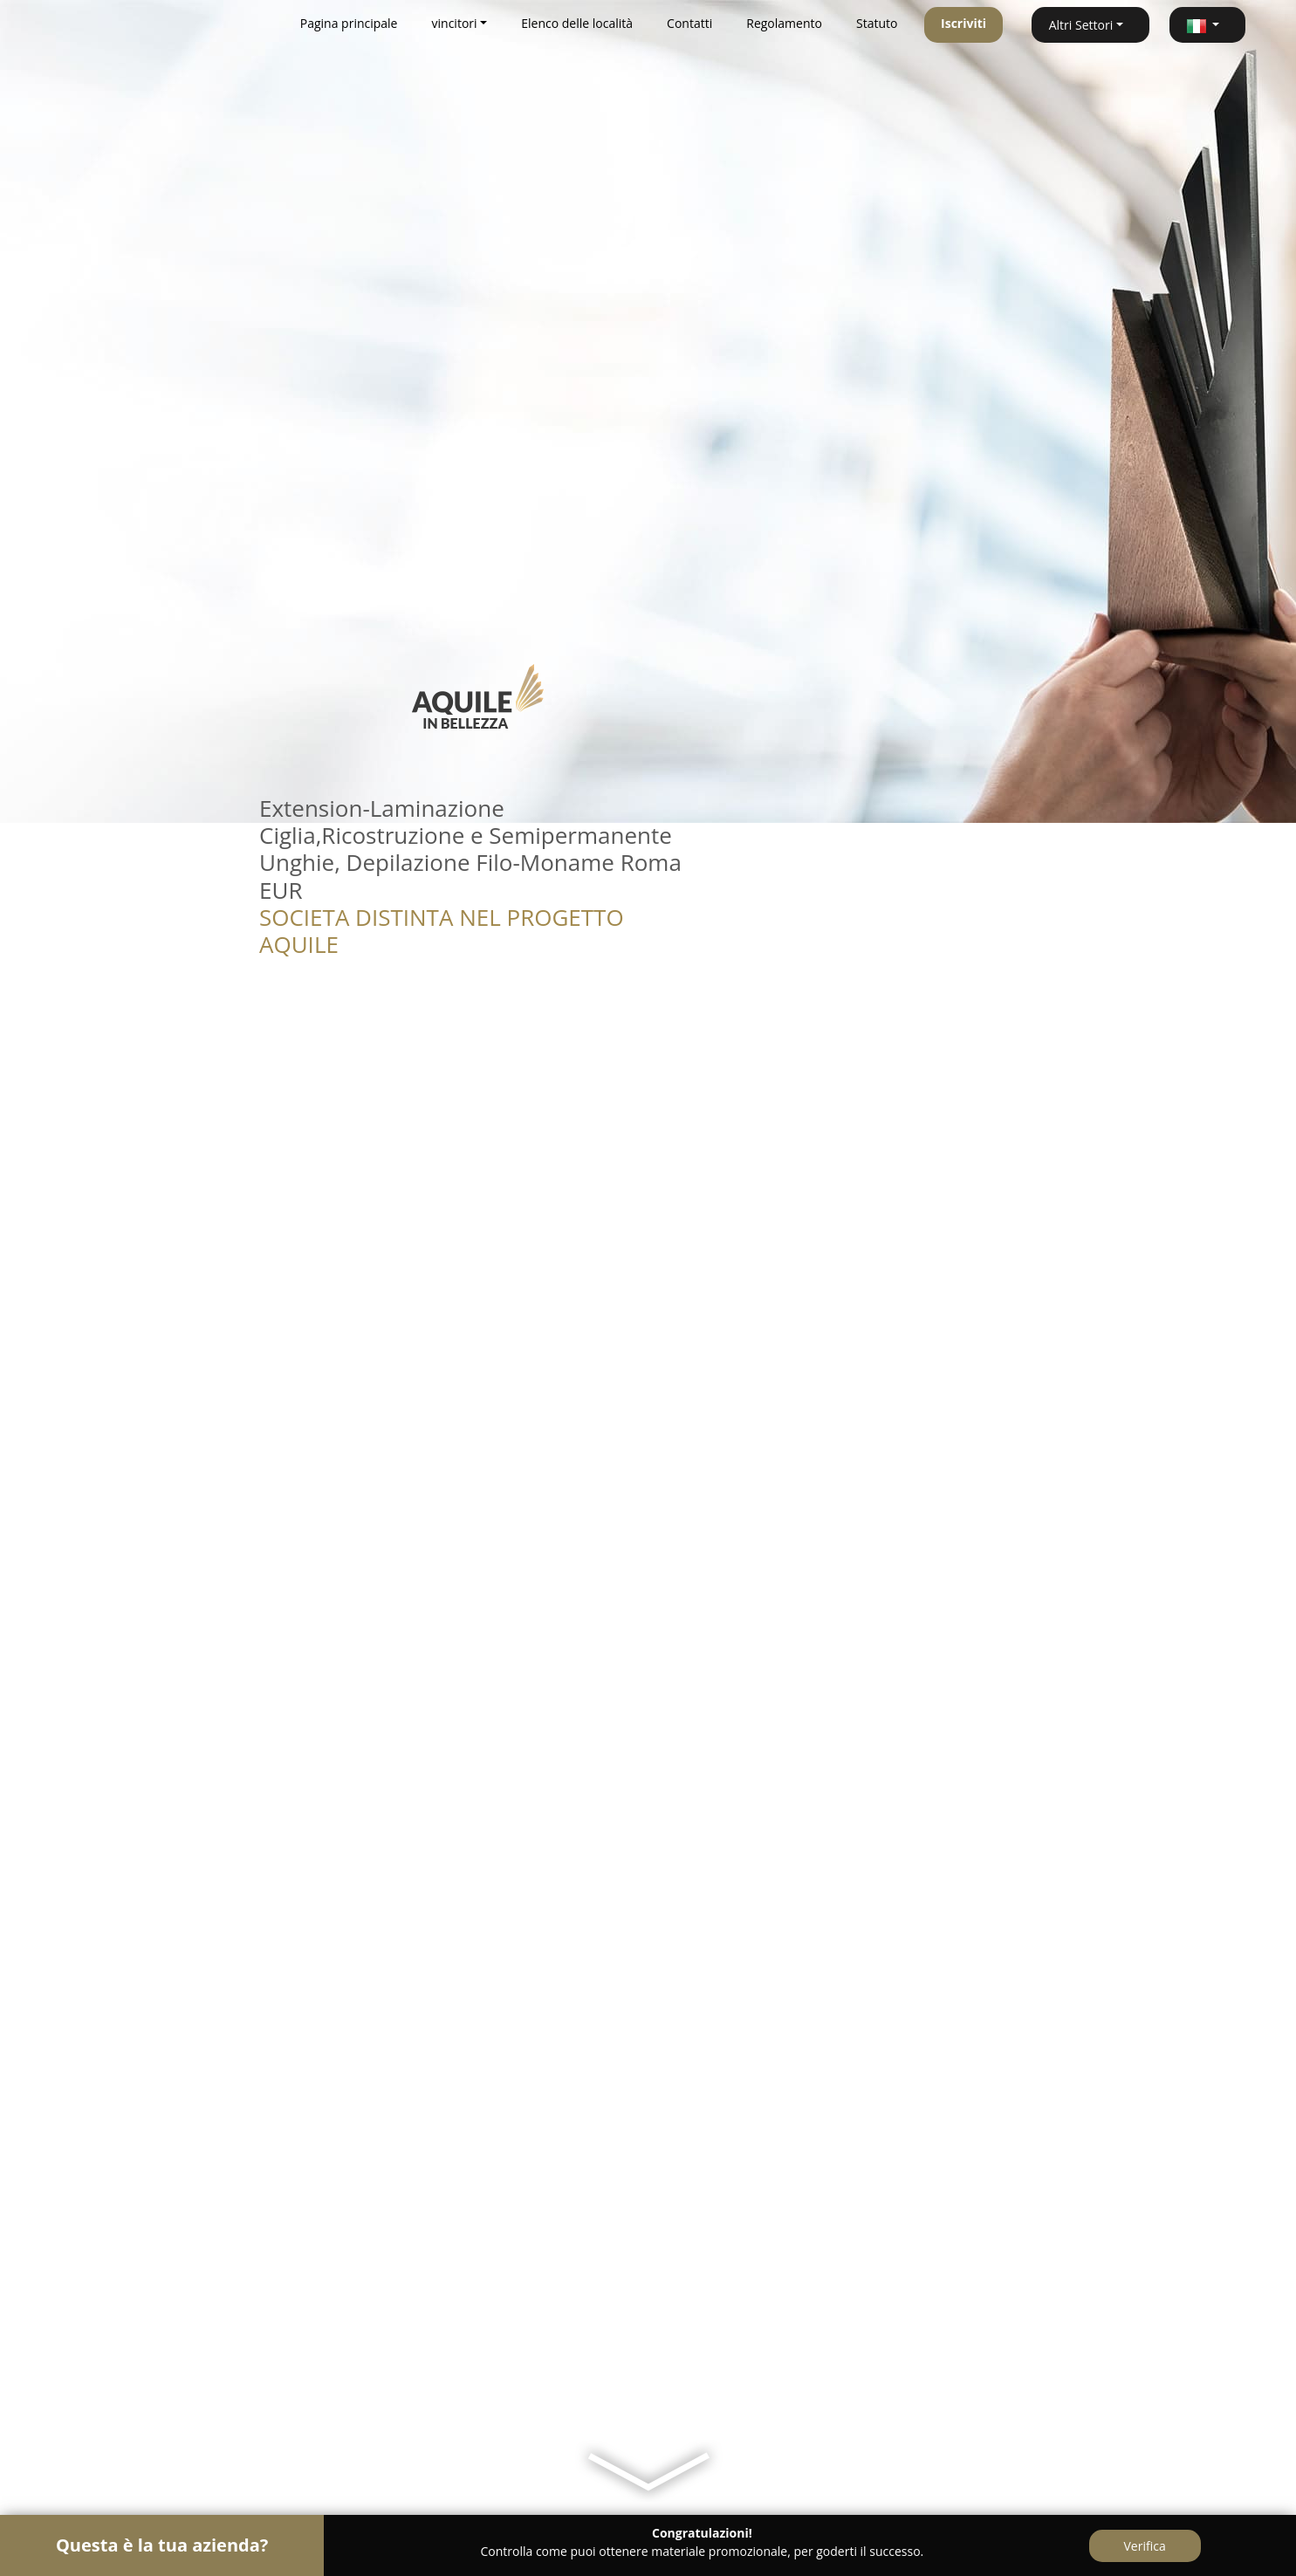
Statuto (876, 23)
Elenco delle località (577, 23)
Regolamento (784, 23)
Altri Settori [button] (1081, 25)
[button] (1207, 25)
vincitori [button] (454, 23)
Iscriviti (963, 23)
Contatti (689, 23)
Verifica (1145, 2546)
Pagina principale (349, 23)
